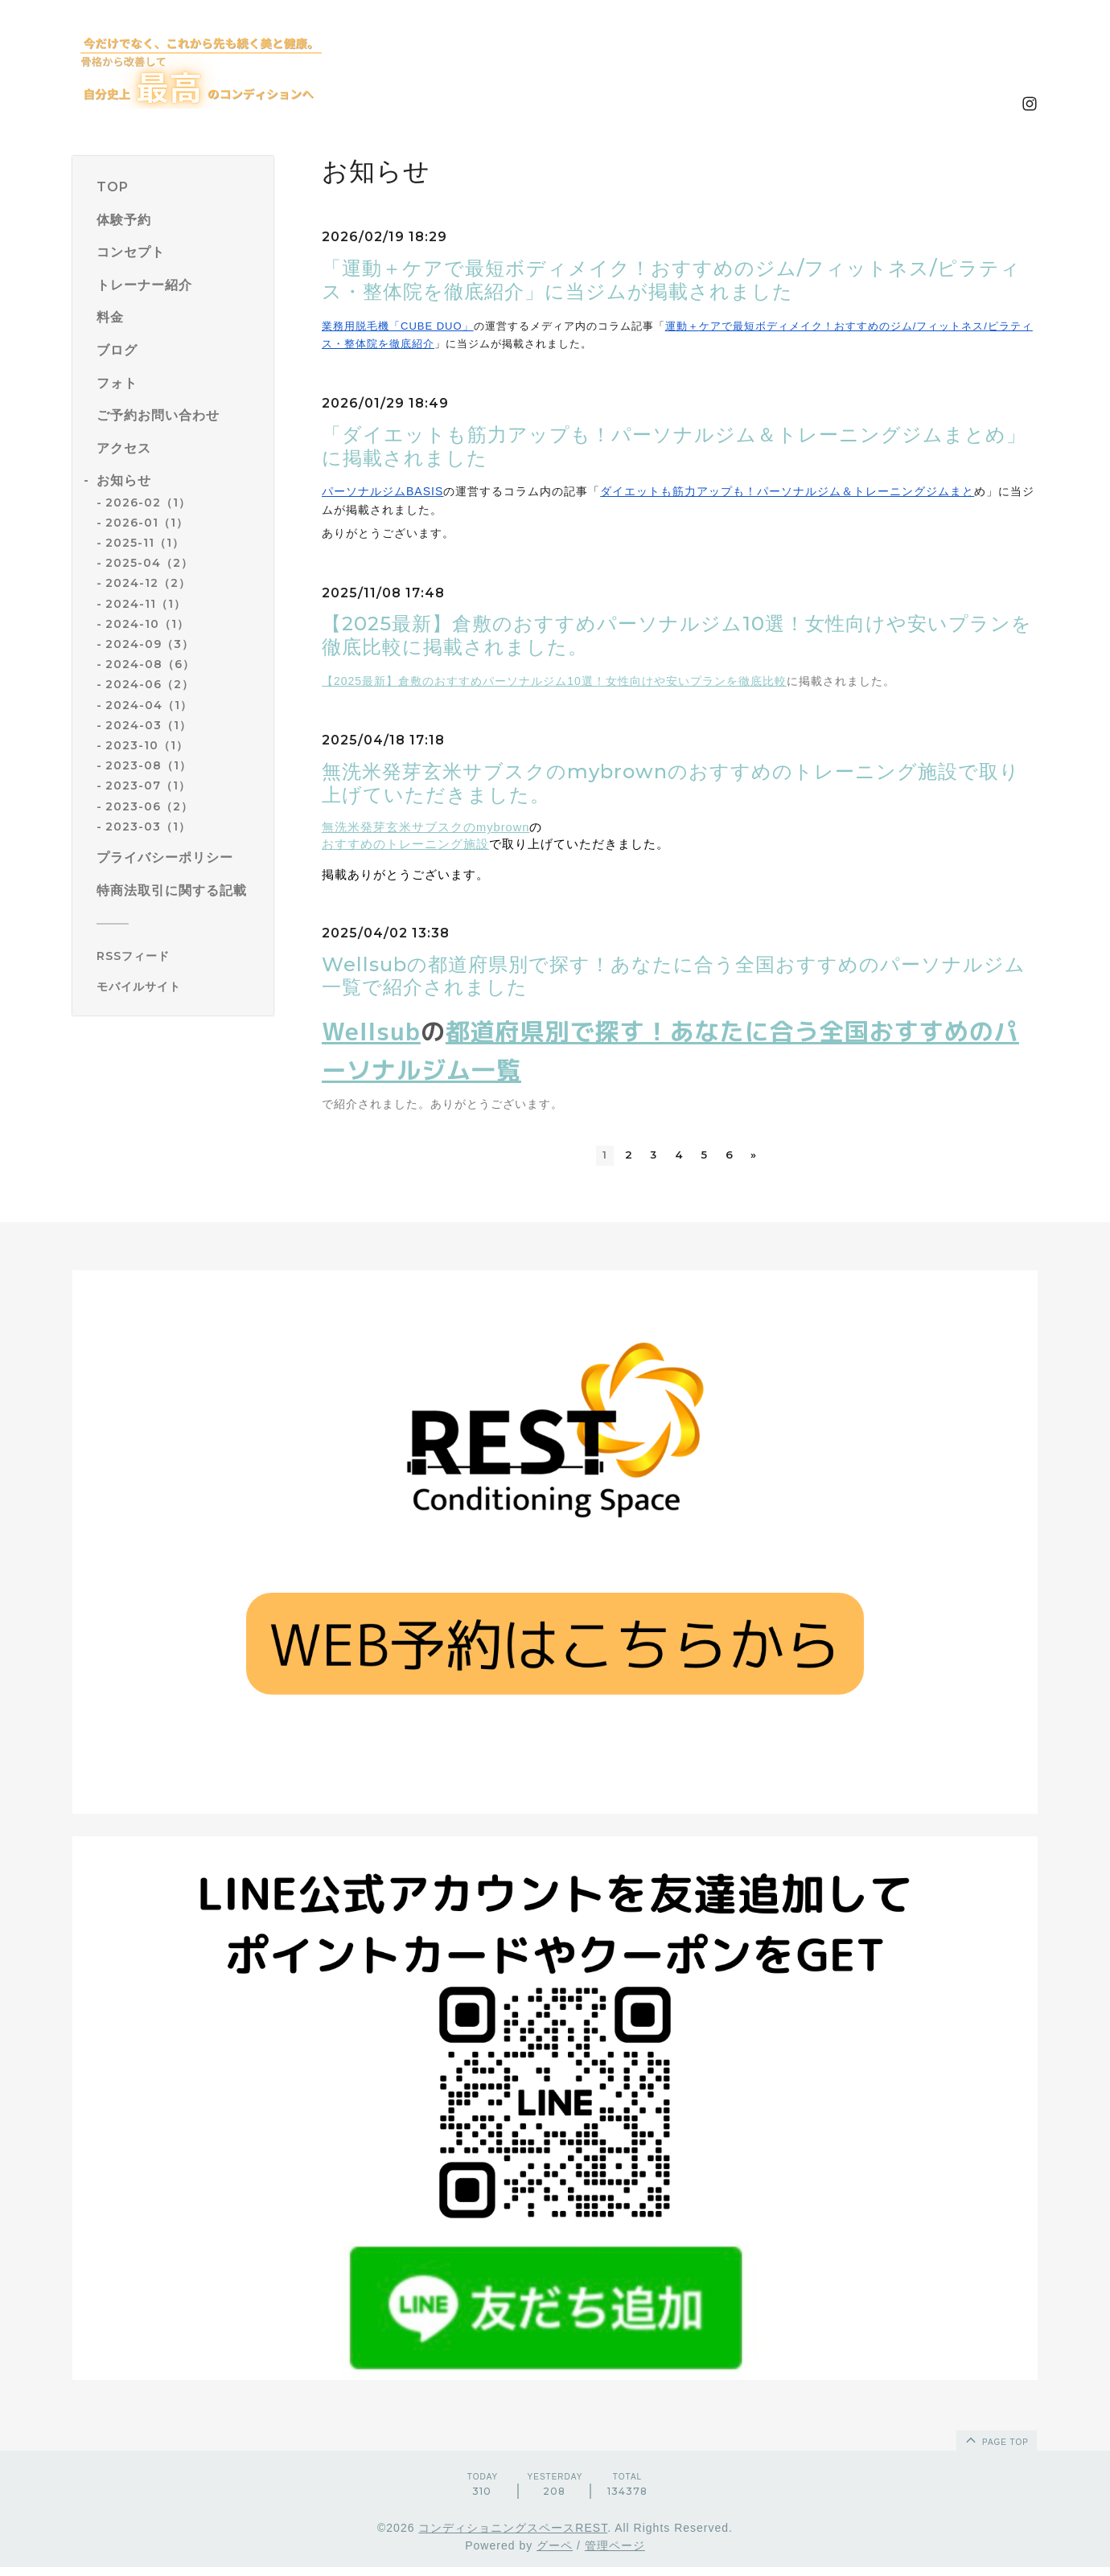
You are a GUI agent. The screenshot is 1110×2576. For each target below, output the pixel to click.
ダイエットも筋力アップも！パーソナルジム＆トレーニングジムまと (787, 491)
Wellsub (371, 1031)
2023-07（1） (148, 785)
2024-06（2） (149, 684)
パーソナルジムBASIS (382, 491)
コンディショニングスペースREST (512, 2536)
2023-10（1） (146, 745)
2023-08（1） (148, 765)
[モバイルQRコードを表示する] (179, 986)
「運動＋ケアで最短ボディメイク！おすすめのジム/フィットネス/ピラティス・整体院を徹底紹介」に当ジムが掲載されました (671, 279)
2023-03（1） (148, 826)
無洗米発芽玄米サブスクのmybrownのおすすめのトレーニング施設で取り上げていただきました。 (671, 783)
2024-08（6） (150, 664)
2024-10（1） (147, 624)
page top (996, 2448)
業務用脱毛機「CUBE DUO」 (398, 326)
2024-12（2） (148, 583)
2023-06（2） (149, 806)
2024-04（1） (148, 705)
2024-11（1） (145, 604)
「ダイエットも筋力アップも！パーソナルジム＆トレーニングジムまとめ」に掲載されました (674, 446)
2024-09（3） (149, 644)
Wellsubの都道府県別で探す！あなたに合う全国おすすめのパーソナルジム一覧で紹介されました (674, 976)
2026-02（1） (148, 502)
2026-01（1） (146, 522)
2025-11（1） (144, 542)
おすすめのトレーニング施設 (405, 844)
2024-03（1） (148, 725)
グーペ (554, 2555)
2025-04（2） (149, 563)
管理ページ (615, 2555)
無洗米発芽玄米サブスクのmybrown (425, 827)
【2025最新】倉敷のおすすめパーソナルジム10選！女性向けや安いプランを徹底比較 (554, 681)
